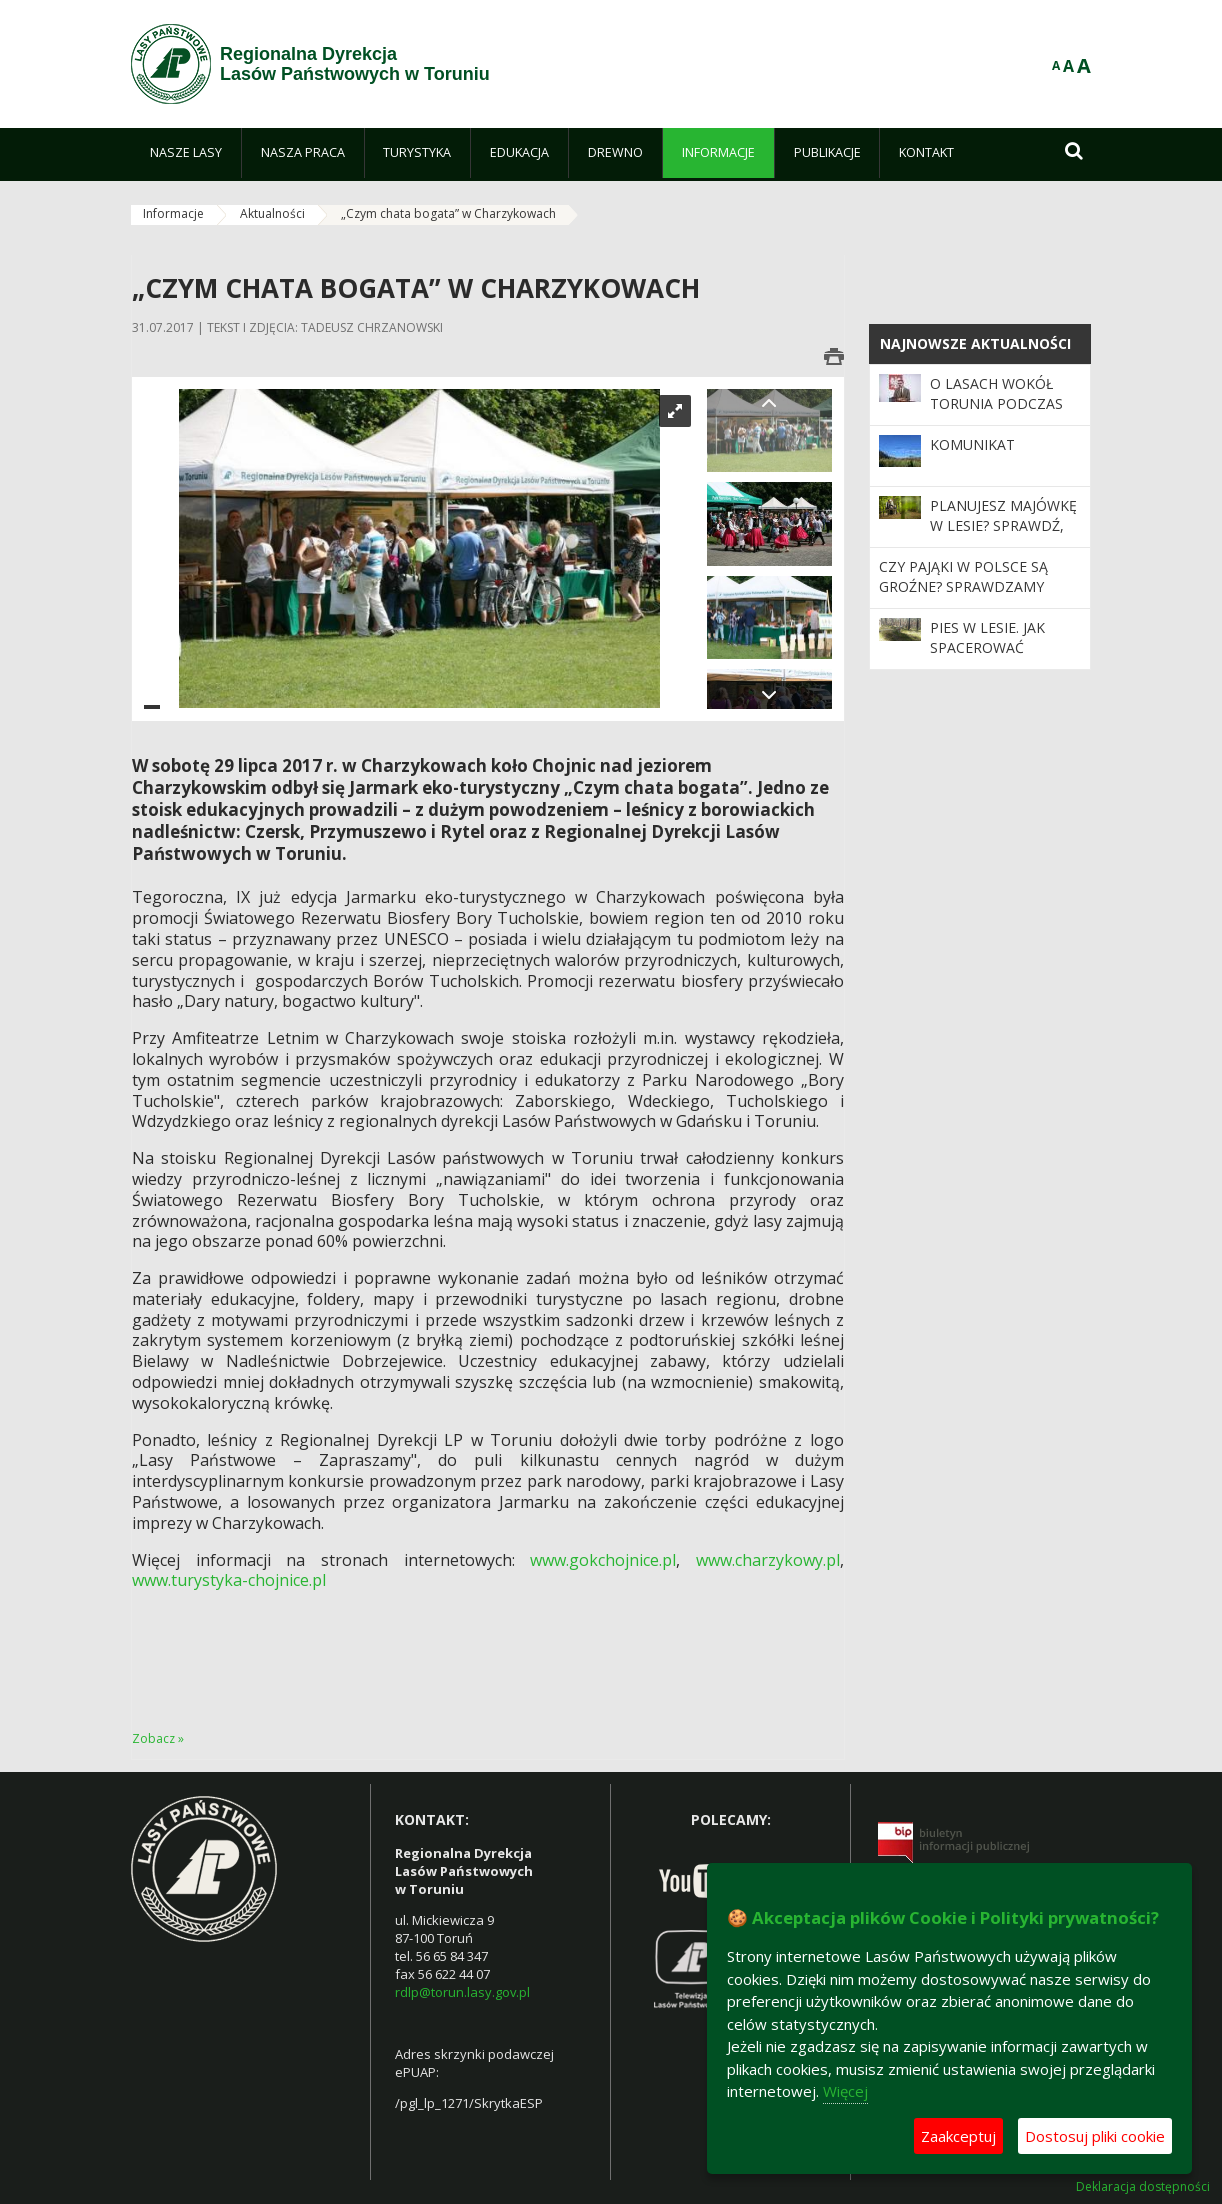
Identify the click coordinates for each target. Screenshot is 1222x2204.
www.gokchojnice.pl (603, 1560)
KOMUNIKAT (972, 444)
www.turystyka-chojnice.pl (229, 1580)
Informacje (173, 213)
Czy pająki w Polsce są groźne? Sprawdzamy (963, 576)
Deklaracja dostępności (1143, 2187)
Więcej (845, 2091)
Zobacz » (158, 1738)
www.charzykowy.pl (768, 1560)
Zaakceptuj (958, 2136)
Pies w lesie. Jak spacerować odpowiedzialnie (995, 648)
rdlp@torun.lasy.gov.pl (462, 1992)
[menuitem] (186, 153)
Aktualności (272, 213)
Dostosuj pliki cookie (1095, 2136)
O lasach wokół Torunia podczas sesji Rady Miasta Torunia (996, 414)
